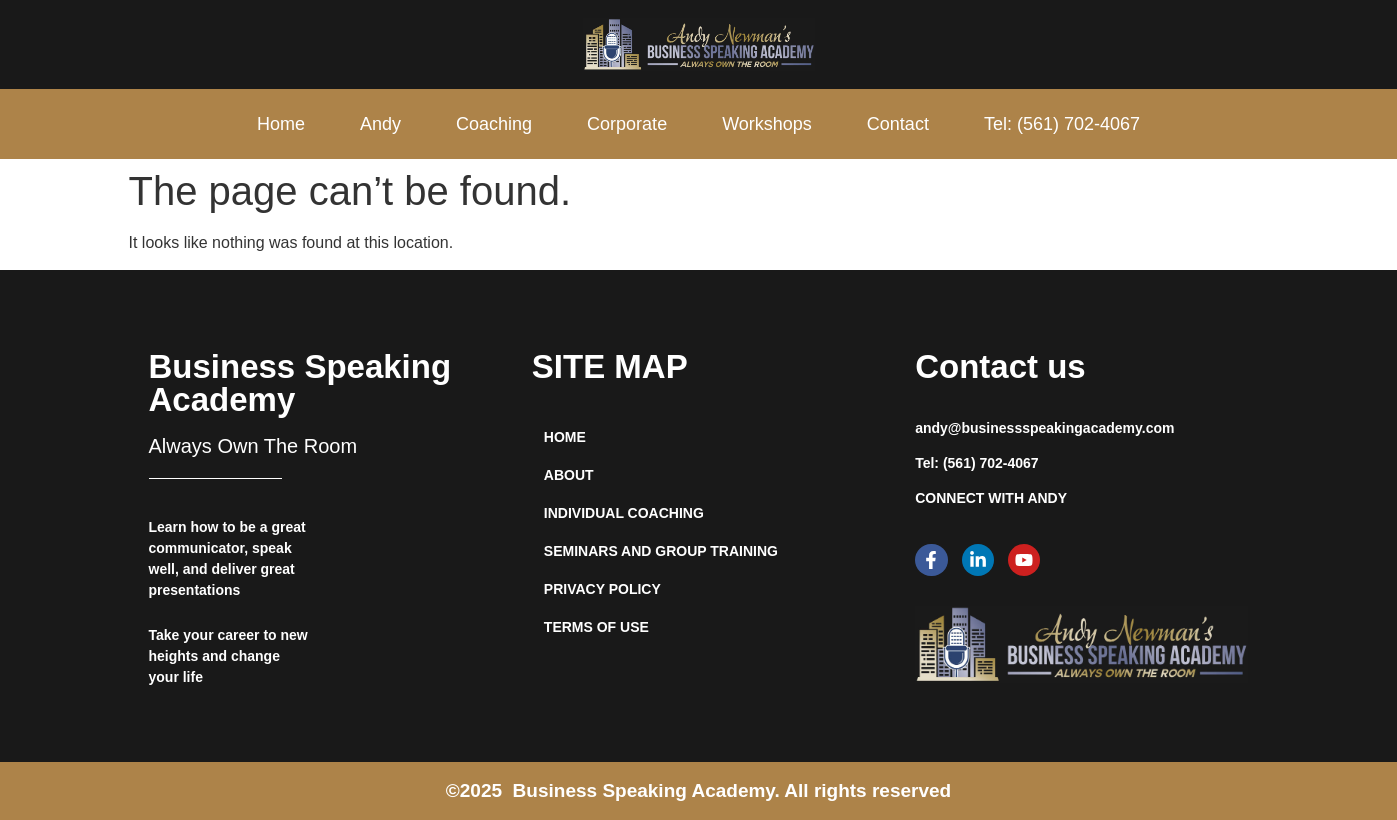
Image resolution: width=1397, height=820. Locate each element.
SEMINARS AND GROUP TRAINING (661, 551)
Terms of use (596, 627)
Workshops (767, 124)
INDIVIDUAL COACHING (624, 513)
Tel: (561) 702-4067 (1062, 124)
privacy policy (602, 589)
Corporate (627, 124)
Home (281, 124)
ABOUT (569, 475)
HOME (565, 437)
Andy (380, 124)
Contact (898, 124)
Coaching (494, 124)
